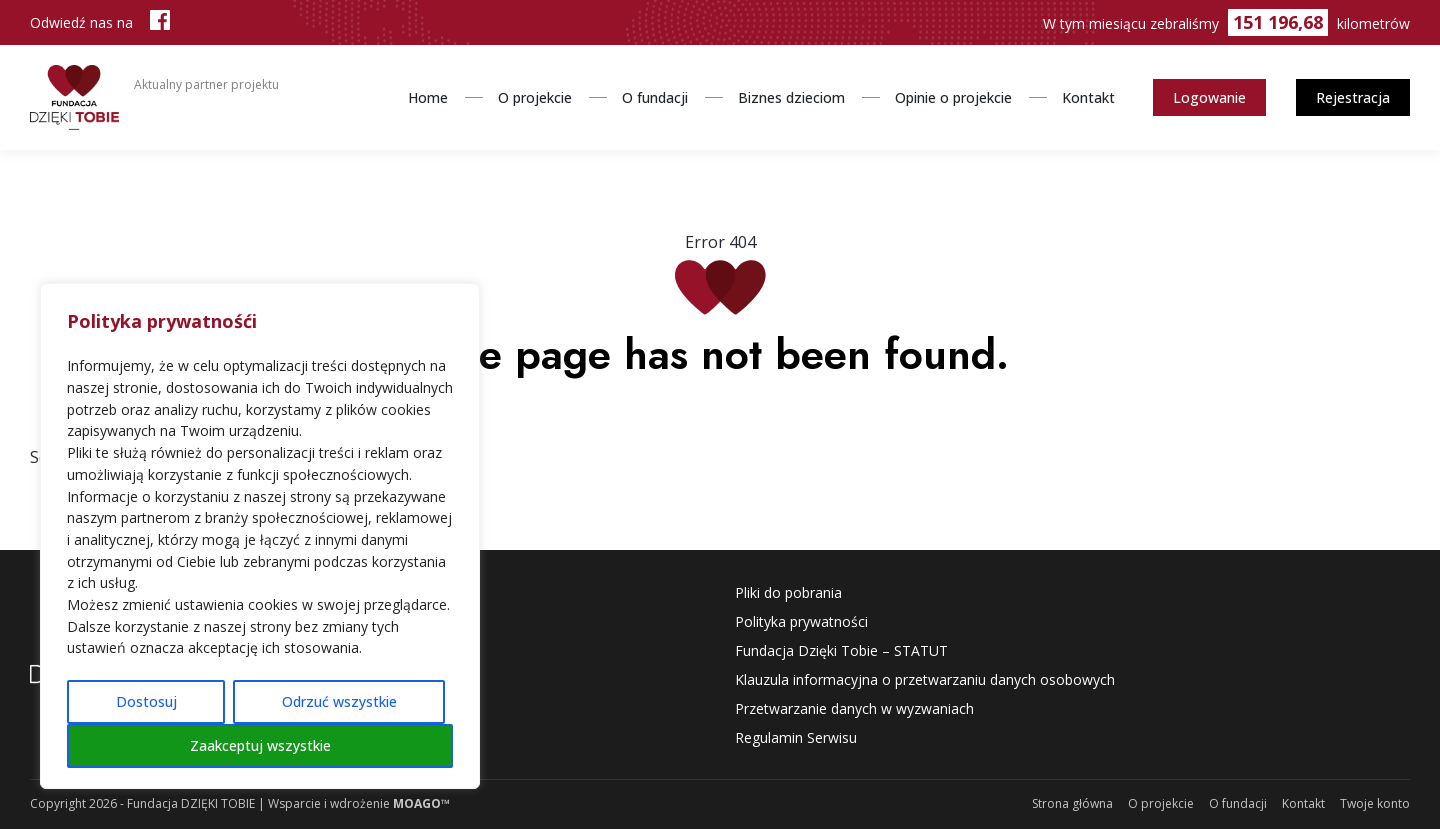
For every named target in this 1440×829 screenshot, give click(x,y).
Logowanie (1209, 97)
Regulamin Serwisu (796, 737)
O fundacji (655, 97)
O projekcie (535, 97)
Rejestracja (1353, 97)
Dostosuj (146, 701)
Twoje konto (1375, 803)
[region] (260, 536)
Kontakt (1088, 97)
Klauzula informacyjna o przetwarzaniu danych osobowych (925, 679)
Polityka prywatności (801, 621)
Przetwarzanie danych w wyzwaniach (854, 708)
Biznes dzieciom (791, 97)
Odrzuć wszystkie (339, 701)
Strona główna (1072, 803)
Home (428, 97)
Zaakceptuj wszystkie (260, 745)
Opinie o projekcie (953, 97)
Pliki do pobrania (788, 592)
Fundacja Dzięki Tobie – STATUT (841, 650)
